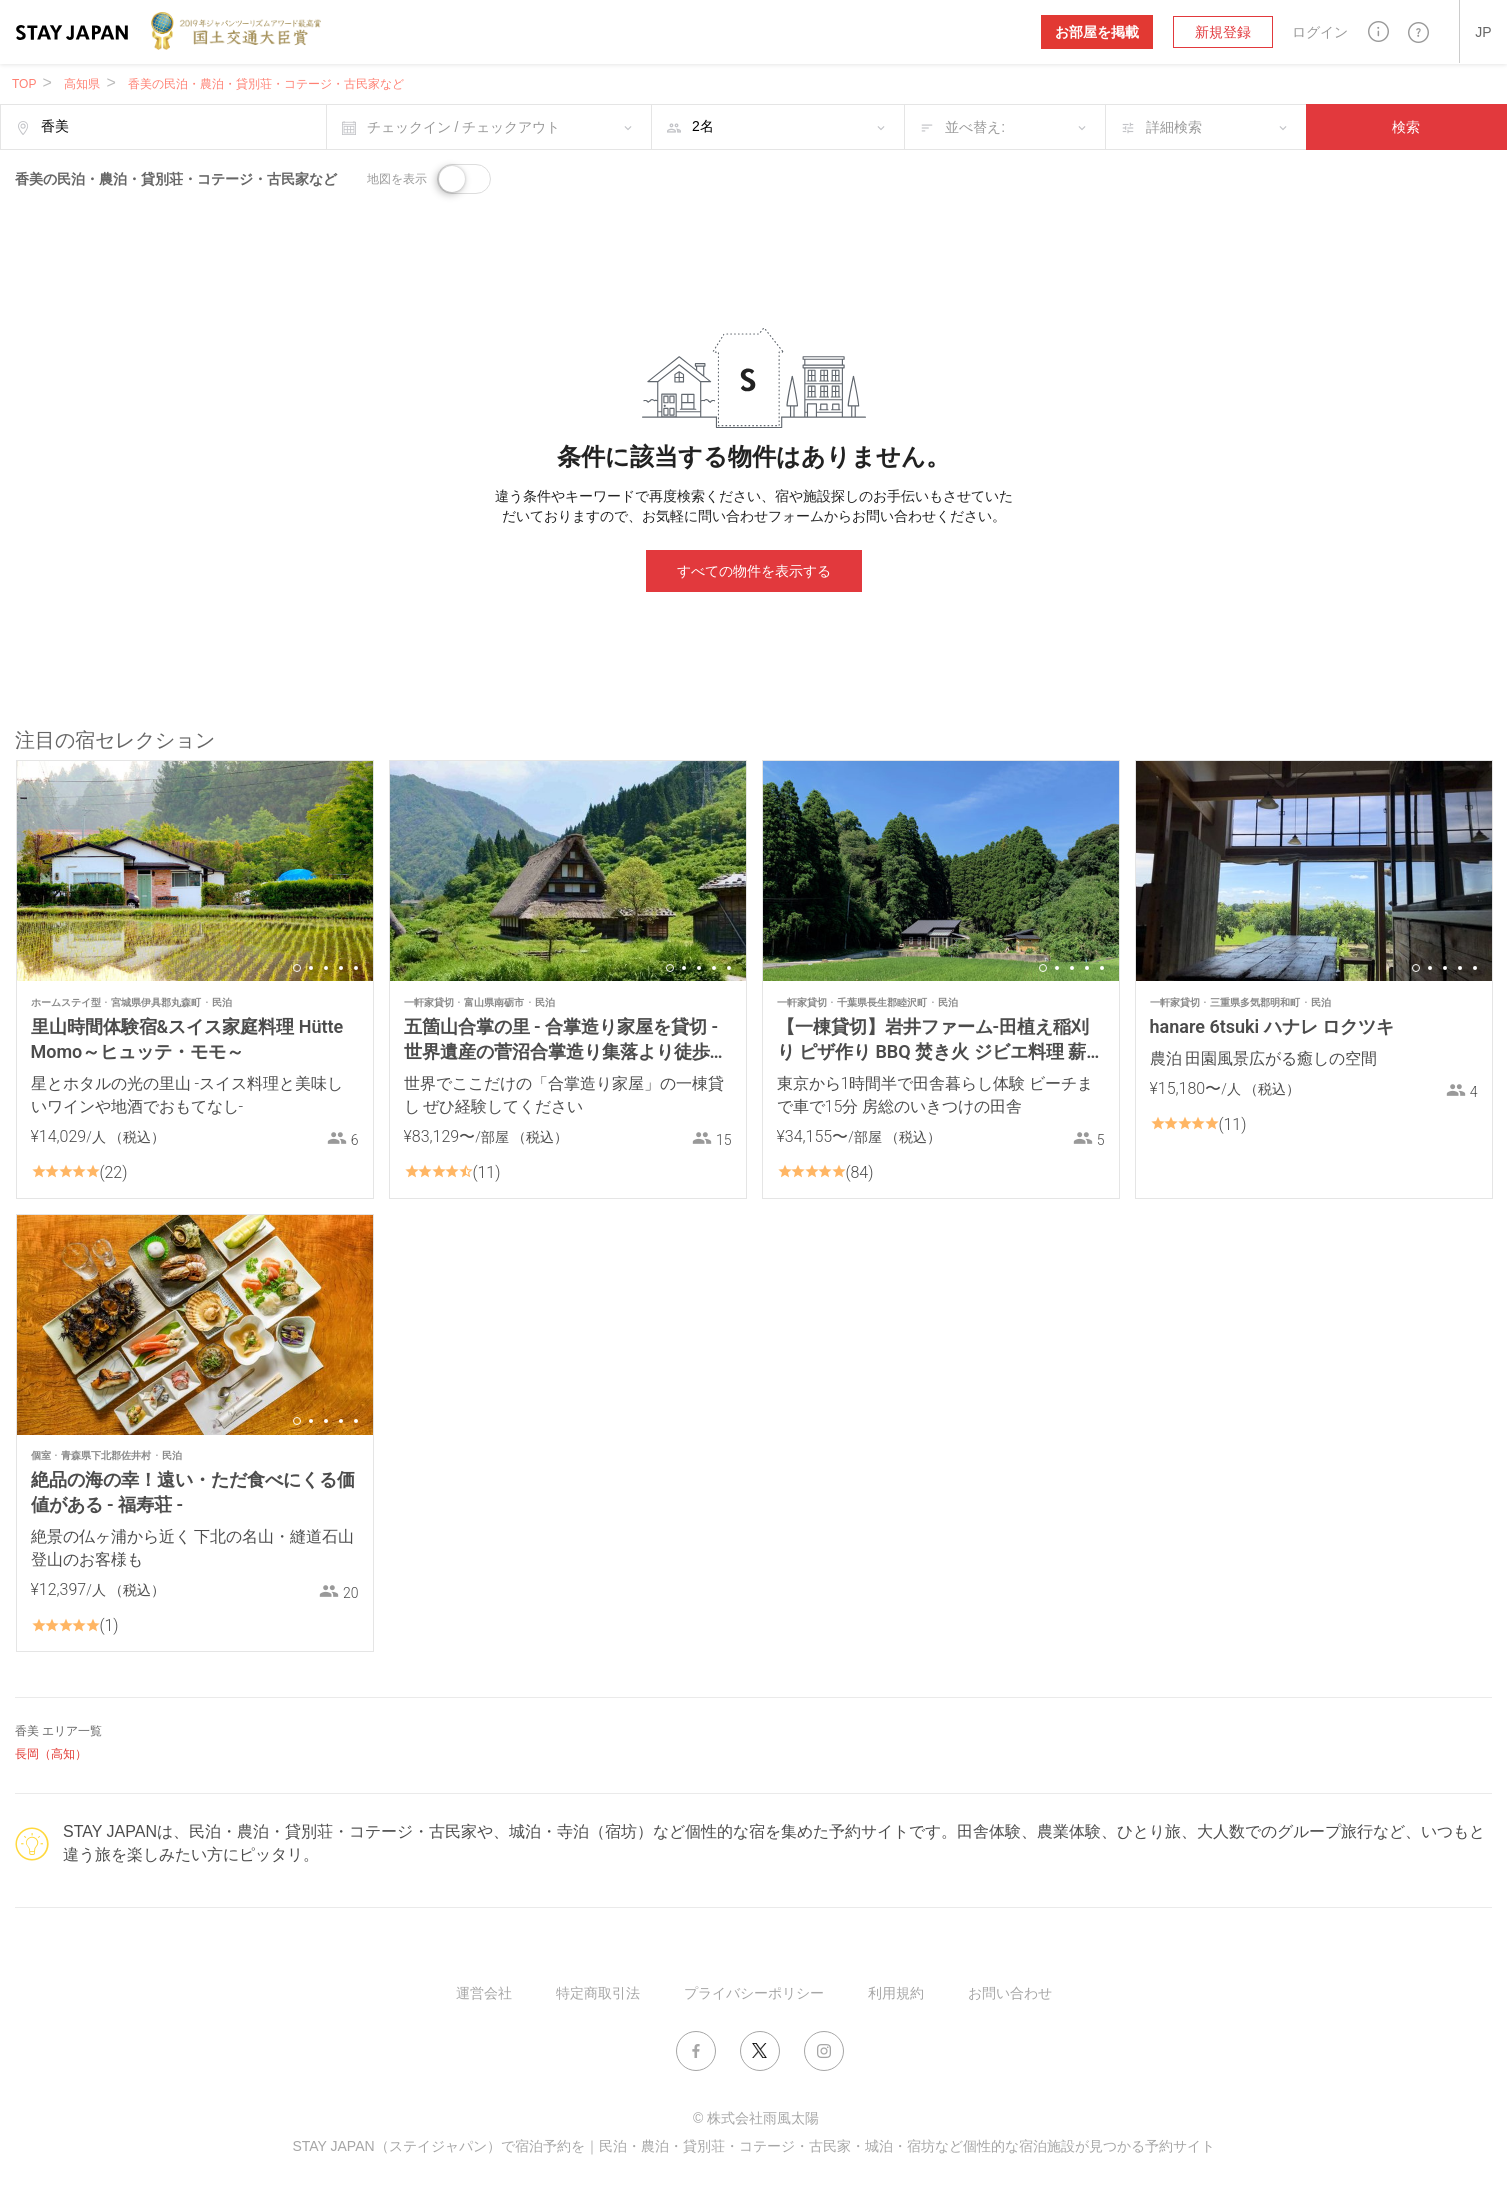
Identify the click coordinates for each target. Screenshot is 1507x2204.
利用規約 (896, 1993)
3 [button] (326, 968)
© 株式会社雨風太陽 (756, 2118)
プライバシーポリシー (754, 1993)
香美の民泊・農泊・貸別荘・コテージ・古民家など (266, 84)
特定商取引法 (598, 1993)
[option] (195, 871)
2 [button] (311, 968)
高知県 (82, 84)
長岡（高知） (51, 1754)
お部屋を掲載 (1097, 32)
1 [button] (297, 968)
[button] (1378, 31)
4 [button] (341, 968)
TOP (24, 84)
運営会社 (484, 1993)
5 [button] (356, 968)
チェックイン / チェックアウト (464, 127)
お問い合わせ (1010, 1993)
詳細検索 (1174, 127)
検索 (1406, 127)
